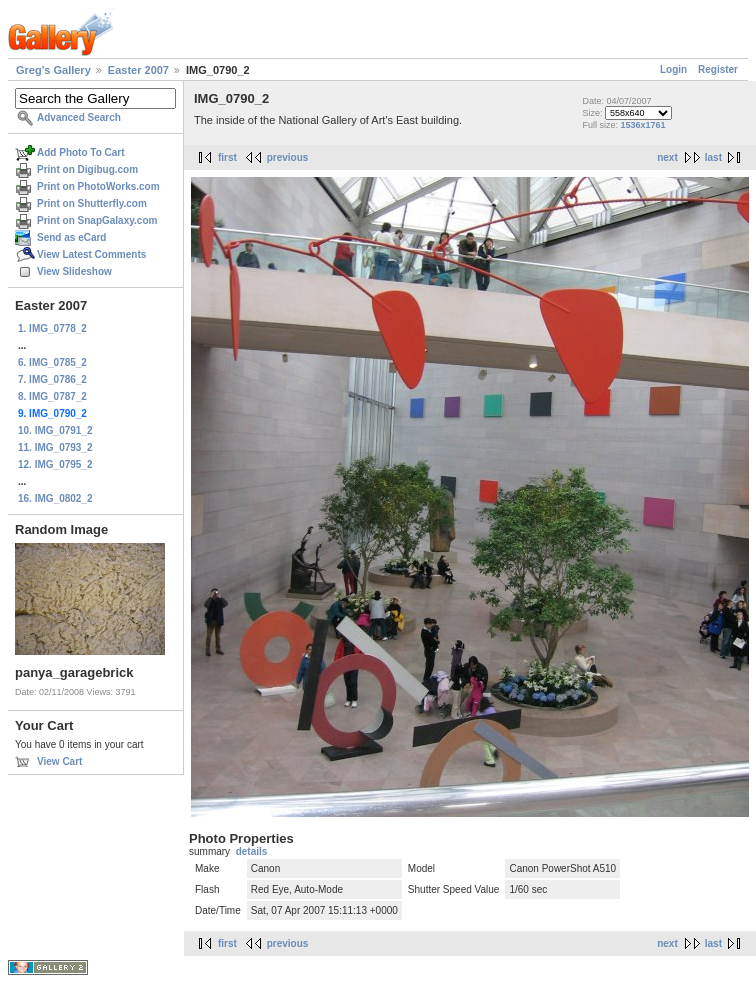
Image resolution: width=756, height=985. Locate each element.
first (227, 157)
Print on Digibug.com (87, 169)
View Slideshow (74, 271)
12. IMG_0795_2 (55, 464)
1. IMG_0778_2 (52, 328)
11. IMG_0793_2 (55, 447)
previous (288, 157)
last (713, 157)
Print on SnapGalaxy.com (97, 220)
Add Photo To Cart (81, 152)
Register (718, 69)
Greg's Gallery (53, 70)
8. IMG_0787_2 (52, 396)
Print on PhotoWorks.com (98, 186)
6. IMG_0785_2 (52, 362)
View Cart (59, 761)
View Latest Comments (91, 254)
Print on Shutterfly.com (92, 203)
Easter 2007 (138, 70)
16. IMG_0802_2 (55, 498)
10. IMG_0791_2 (55, 430)
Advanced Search (79, 117)
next (667, 157)
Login (673, 69)
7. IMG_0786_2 (52, 379)
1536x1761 (642, 125)
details (252, 851)
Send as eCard (71, 237)
